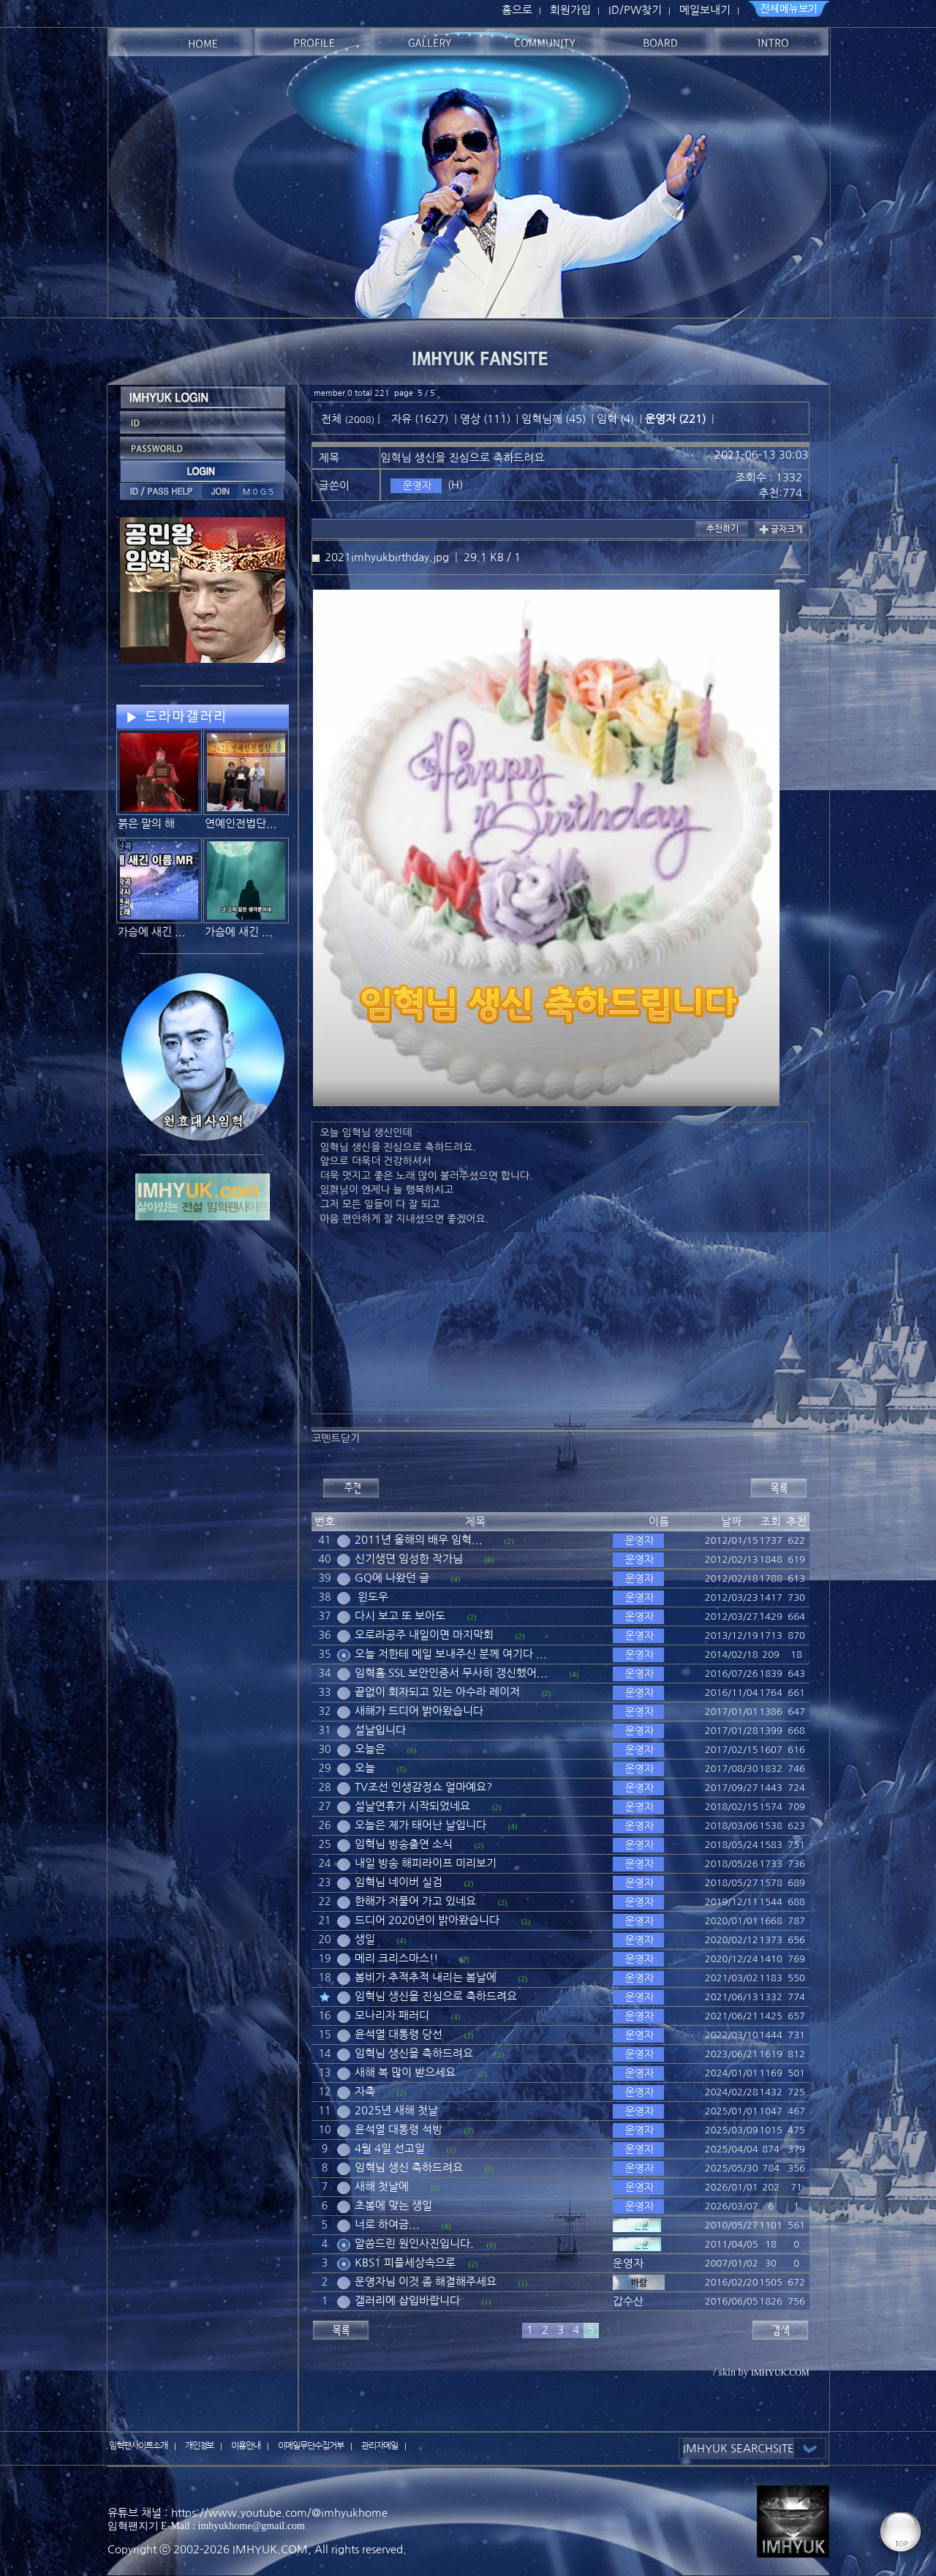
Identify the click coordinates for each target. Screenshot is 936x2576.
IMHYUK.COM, (272, 2549)
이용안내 (245, 2445)
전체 (332, 418)
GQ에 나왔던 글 (392, 1577)
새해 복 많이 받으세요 (405, 2072)
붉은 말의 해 (146, 823)
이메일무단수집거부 (311, 2445)
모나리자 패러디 (392, 2015)
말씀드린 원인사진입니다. (414, 2243)
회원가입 (570, 9)
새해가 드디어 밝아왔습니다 (419, 1710)
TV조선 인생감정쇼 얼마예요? (423, 1786)
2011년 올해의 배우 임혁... (419, 1539)
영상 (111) (485, 418)
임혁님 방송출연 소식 (404, 1844)
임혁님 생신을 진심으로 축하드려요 (436, 1996)
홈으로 (517, 9)
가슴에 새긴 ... (152, 931)
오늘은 (370, 1748)
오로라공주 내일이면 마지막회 (424, 1634)
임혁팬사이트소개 (138, 2445)
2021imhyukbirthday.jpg (387, 557)
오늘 (365, 1767)
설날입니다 (380, 1729)
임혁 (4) (615, 418)
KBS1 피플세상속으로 (405, 2262)
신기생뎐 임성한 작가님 (409, 1558)
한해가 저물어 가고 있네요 (415, 1901)
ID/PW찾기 (635, 9)
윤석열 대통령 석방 (398, 2129)
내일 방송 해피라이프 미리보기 (426, 1863)
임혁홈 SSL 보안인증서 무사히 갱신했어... (451, 1672)
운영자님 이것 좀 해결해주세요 (426, 2281)
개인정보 (199, 2445)
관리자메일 (379, 2445)
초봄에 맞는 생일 (393, 2205)
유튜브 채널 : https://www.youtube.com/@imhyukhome (247, 2512)
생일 (365, 1939)
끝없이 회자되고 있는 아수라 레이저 (437, 1691)
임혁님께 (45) (553, 418)
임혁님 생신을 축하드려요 (414, 2053)
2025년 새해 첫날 (396, 2110)
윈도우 (371, 1596)
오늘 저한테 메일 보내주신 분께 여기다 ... (451, 1653)
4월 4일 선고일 (390, 2148)
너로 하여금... (387, 2224)
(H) (455, 484)
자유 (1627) (419, 418)
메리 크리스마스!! (396, 1958)
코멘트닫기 (336, 1438)
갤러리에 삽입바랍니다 (407, 2300)
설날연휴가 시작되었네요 (412, 1805)
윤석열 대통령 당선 (398, 2034)
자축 (365, 2091)
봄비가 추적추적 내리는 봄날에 (426, 1977)
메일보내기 (705, 9)
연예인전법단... (241, 823)
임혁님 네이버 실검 (398, 1882)
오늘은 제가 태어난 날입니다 (420, 1825)
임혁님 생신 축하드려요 (409, 2167)
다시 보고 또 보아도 (400, 1615)
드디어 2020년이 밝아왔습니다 (427, 1920)
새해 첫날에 (382, 2186)
